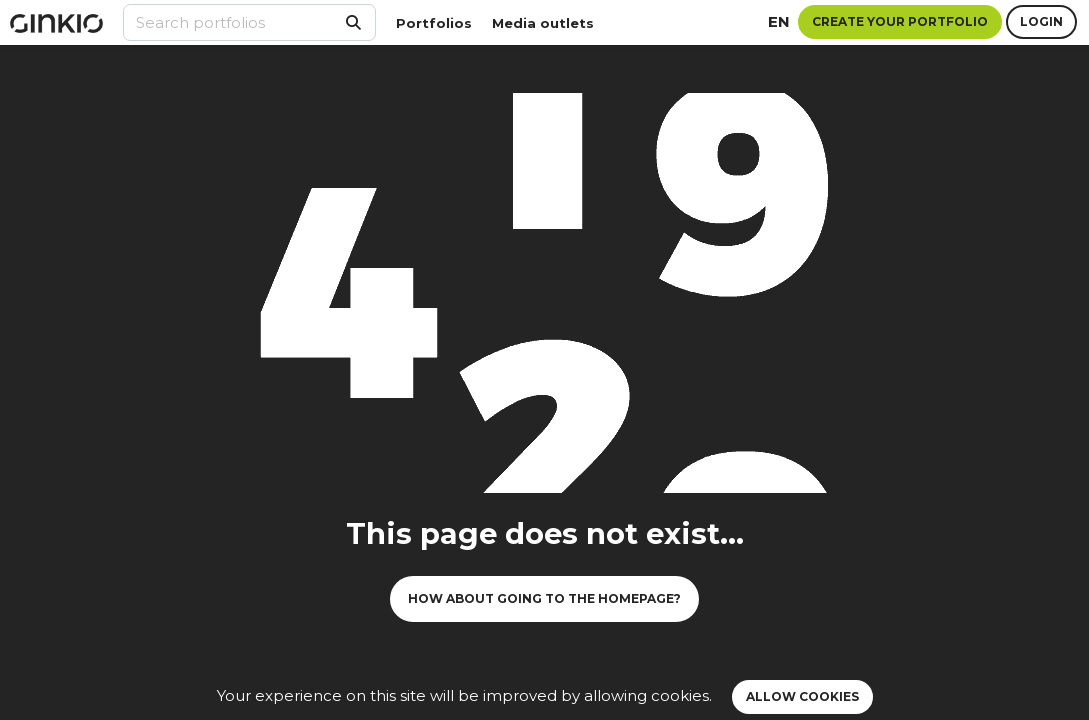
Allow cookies (802, 696)
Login (1041, 21)
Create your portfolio (900, 21)
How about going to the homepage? (544, 598)
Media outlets (543, 23)
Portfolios (434, 23)
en (779, 21)
